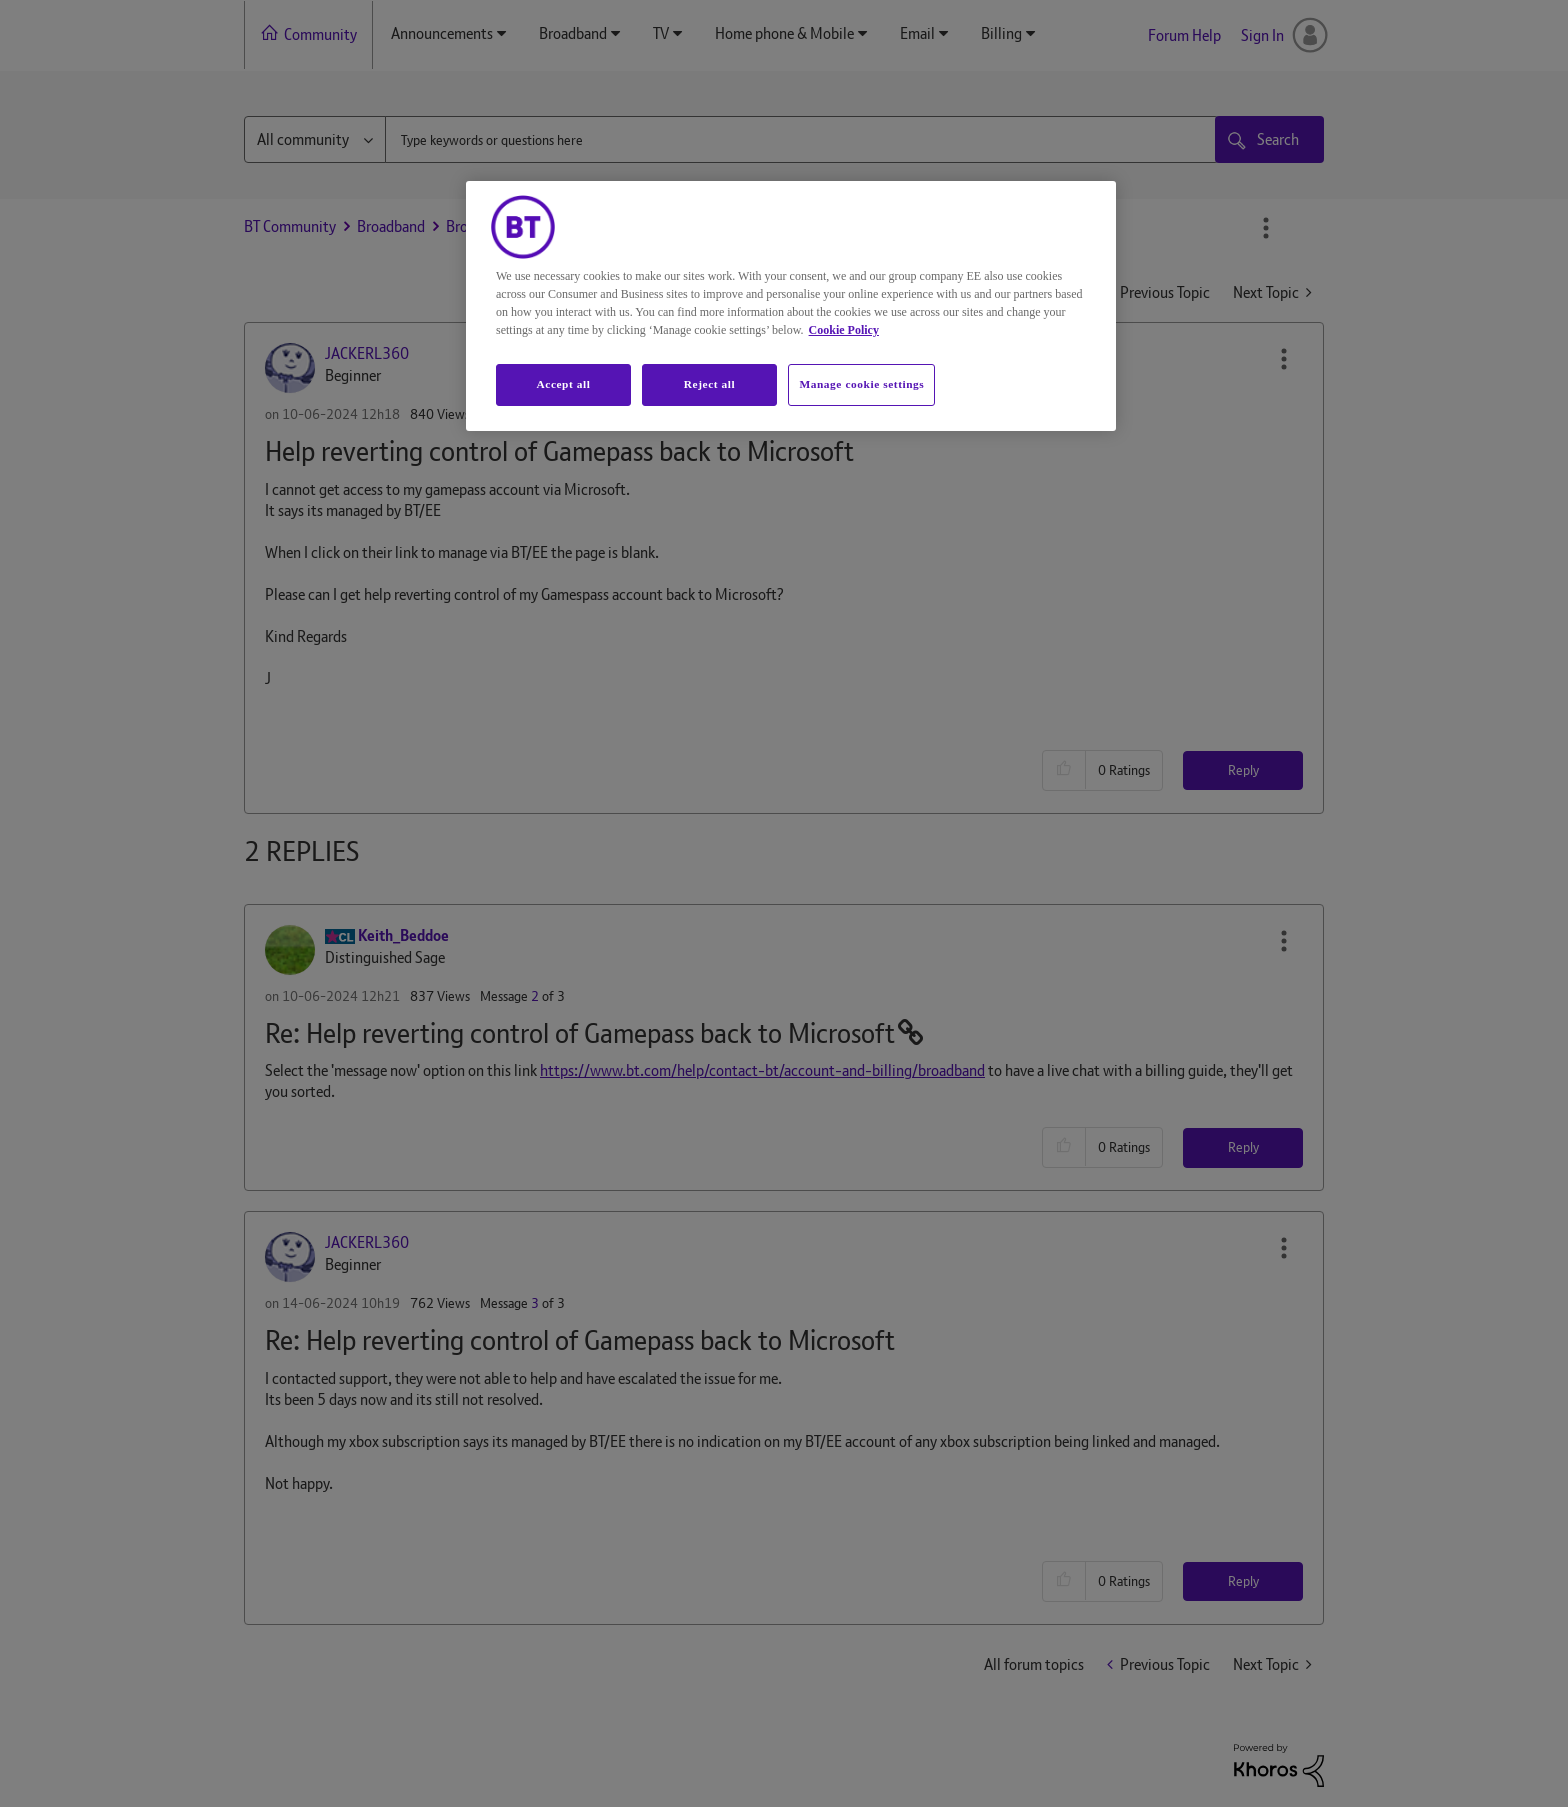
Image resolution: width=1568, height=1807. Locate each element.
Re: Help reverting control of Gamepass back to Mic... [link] (841, 226)
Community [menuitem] (320, 34)
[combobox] (802, 139)
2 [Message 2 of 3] (535, 996)
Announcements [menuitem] (442, 33)
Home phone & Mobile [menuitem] (784, 33)
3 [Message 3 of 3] (535, 1303)
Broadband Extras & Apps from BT (550, 226)
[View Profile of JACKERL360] (367, 353)
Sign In (1262, 35)
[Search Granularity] (315, 139)
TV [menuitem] (661, 33)
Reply (1243, 770)
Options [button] (1266, 228)
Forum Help (1184, 35)
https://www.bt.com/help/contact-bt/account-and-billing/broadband (762, 1070)
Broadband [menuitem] (573, 33)
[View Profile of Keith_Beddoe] (403, 935)
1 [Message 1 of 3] (535, 414)
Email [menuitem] (917, 33)
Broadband (391, 226)
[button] (1284, 359)
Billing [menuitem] (1001, 33)
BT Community (290, 226)
